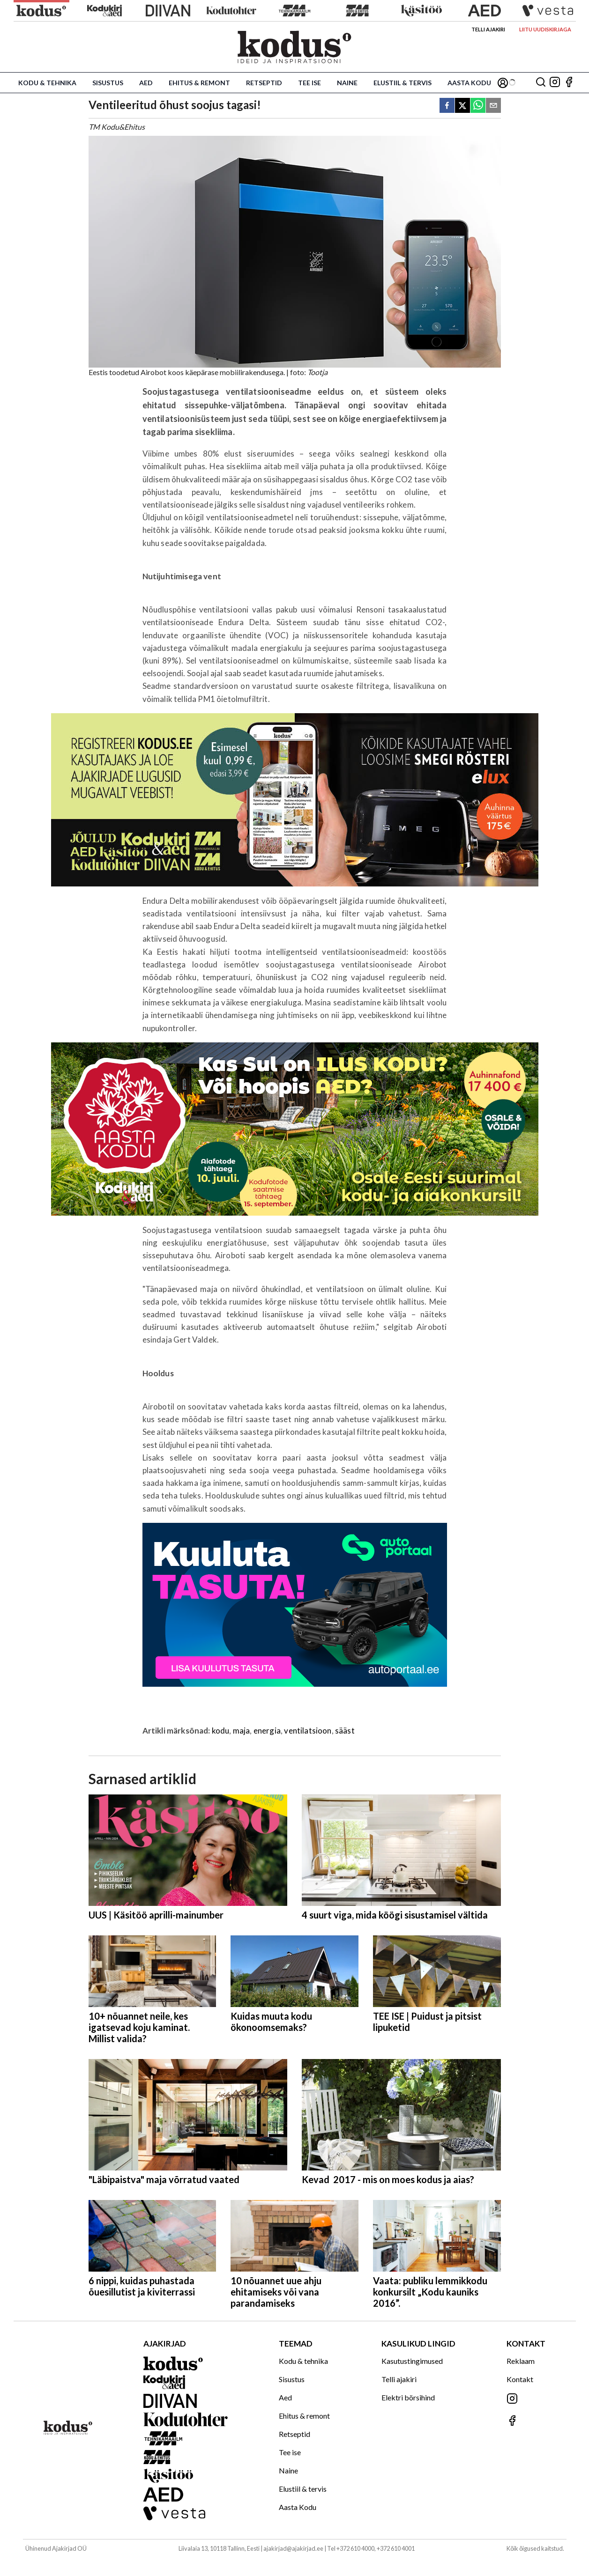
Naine (347, 83)
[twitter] (462, 106)
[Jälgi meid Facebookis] (569, 82)
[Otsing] (541, 82)
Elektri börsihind (408, 2397)
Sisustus (107, 83)
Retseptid (264, 83)
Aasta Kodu (469, 83)
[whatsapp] (477, 106)
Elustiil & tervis (402, 83)
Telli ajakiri (488, 29)
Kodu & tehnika (47, 83)
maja (241, 1730)
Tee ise (309, 83)
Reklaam (521, 2360)
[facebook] (447, 106)
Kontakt (520, 2379)
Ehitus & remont (199, 83)
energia (267, 1730)
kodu (221, 1730)
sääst (345, 1730)
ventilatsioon (307, 1730)
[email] (493, 106)
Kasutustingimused (412, 2360)
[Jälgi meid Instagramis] (555, 82)
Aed (146, 83)
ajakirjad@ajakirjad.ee (293, 2548)
